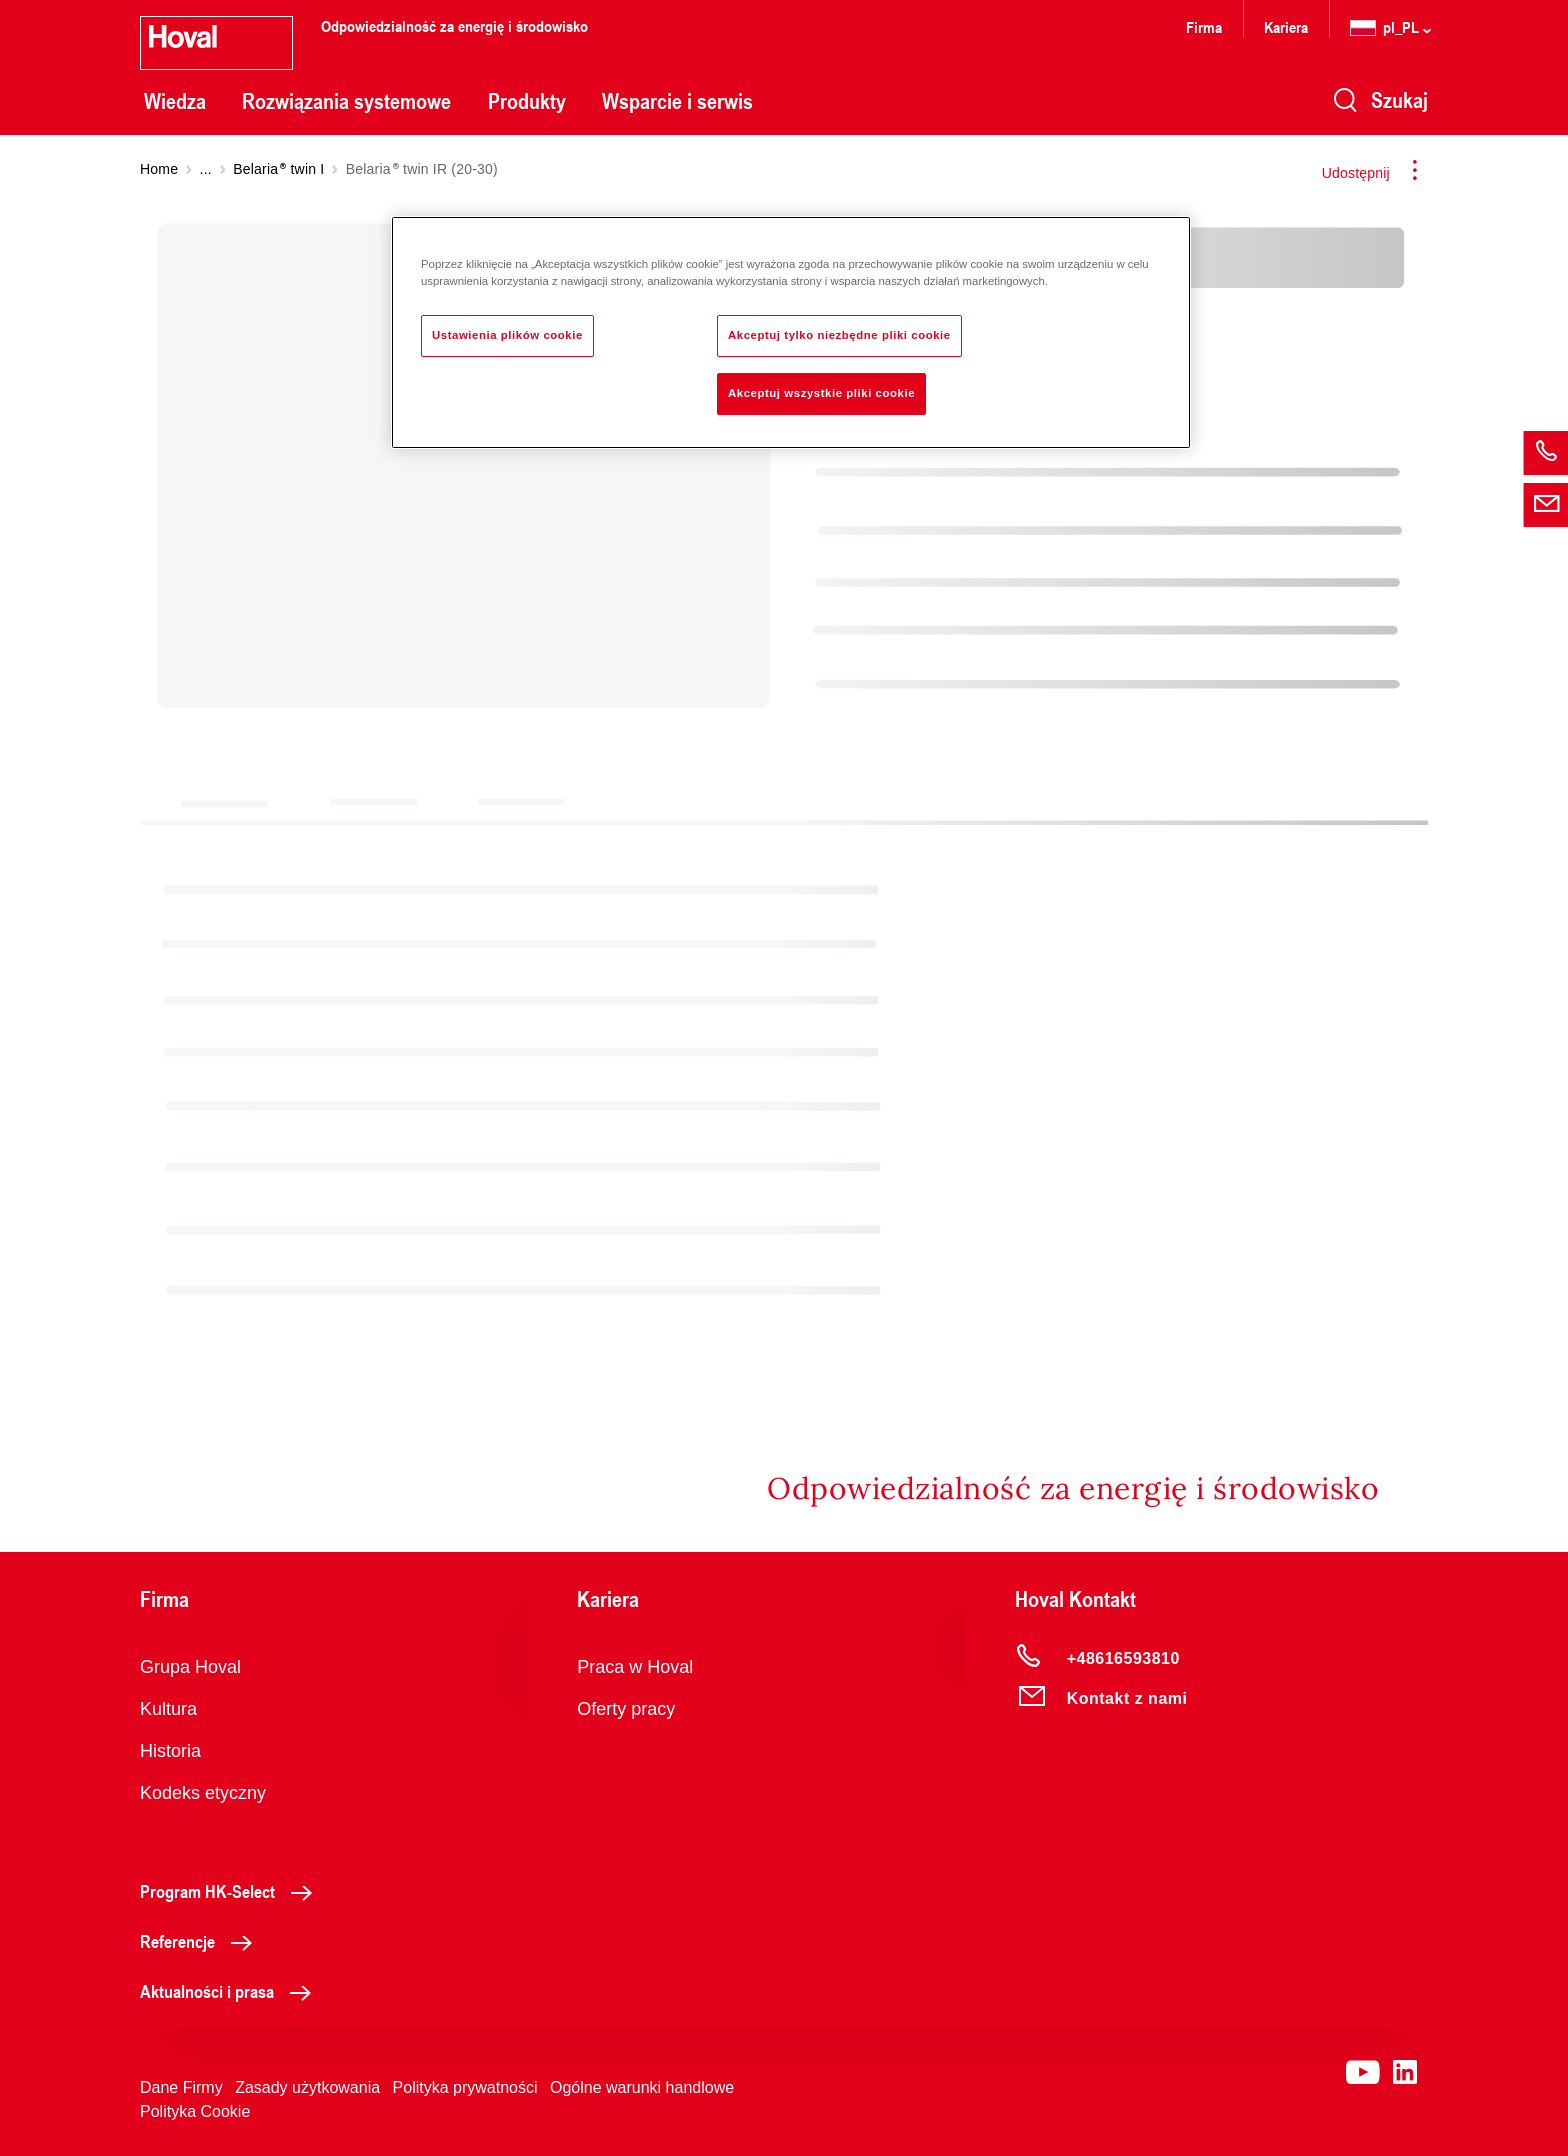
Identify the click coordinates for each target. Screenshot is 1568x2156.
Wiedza (175, 101)
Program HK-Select (231, 1891)
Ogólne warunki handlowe (642, 2087)
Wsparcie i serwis (677, 101)
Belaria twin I (278, 169)
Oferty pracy (626, 1709)
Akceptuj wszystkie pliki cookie (821, 393)
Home (159, 169)
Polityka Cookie (195, 2111)
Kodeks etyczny (203, 1793)
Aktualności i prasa (231, 1991)
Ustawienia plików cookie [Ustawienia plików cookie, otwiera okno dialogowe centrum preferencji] (507, 335)
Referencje (201, 1941)
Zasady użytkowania (307, 2087)
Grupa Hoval (190, 1667)
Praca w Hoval (635, 1667)
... (206, 169)
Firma (1204, 26)
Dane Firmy (181, 2087)
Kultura (168, 1709)
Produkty (527, 101)
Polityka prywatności (465, 2087)
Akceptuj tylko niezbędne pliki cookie (839, 335)
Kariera (1286, 26)
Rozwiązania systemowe (346, 101)
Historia (170, 1751)
